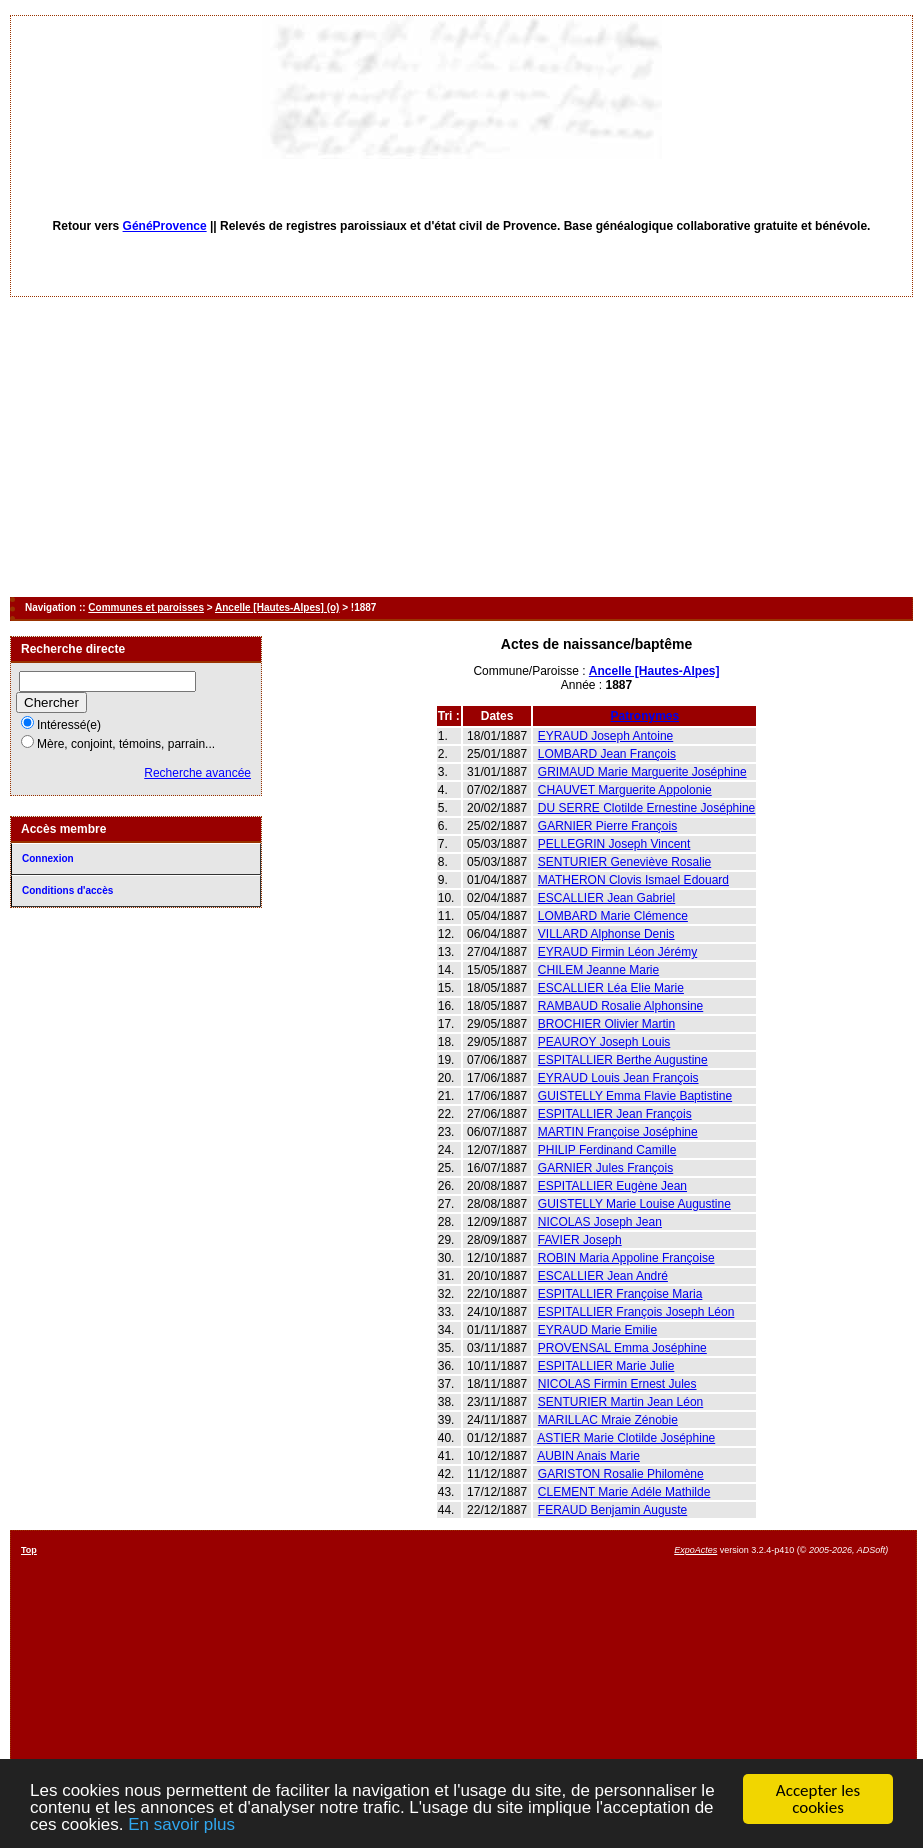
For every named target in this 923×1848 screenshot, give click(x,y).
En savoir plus (181, 1825)
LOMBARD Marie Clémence (613, 916)
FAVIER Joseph (580, 1240)
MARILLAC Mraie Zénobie (608, 1420)
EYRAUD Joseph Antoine (605, 736)
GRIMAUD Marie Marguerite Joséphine (642, 772)
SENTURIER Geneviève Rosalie (624, 862)
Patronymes (645, 716)
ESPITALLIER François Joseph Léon (636, 1312)
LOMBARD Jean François (607, 754)
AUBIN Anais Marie (588, 1456)
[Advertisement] (461, 447)
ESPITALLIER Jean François (615, 1114)
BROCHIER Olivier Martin (606, 1024)
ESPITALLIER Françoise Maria (620, 1294)
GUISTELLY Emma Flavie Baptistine (635, 1096)
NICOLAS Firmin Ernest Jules (617, 1384)
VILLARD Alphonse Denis (606, 934)
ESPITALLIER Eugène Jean (612, 1186)
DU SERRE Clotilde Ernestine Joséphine (646, 808)
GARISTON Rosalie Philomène (621, 1474)
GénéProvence (165, 226)
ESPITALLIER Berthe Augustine (623, 1060)
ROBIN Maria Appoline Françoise (626, 1258)
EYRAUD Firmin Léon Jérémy (617, 952)
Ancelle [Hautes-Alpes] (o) (277, 607)
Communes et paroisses (146, 607)
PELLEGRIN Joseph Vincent (614, 844)
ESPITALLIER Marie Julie (606, 1366)
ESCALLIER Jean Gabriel (606, 898)
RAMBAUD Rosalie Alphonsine (620, 1006)
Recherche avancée (197, 773)
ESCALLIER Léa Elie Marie (611, 988)
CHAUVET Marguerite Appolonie (625, 790)
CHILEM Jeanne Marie (598, 970)
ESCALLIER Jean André (603, 1276)
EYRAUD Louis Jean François (618, 1078)
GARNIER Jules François (605, 1168)
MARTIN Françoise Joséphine (618, 1132)
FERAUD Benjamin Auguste (612, 1510)
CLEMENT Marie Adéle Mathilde (624, 1492)
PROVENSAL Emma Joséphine (622, 1348)
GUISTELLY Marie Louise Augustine (634, 1204)
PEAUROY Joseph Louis (604, 1042)
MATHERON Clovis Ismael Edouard (633, 880)
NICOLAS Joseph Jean (600, 1222)
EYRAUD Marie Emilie (597, 1330)
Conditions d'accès (67, 890)
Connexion (48, 858)
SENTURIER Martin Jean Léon (620, 1402)
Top (29, 1550)
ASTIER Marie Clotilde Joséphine (626, 1438)
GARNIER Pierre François (607, 826)
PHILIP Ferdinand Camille (607, 1150)
